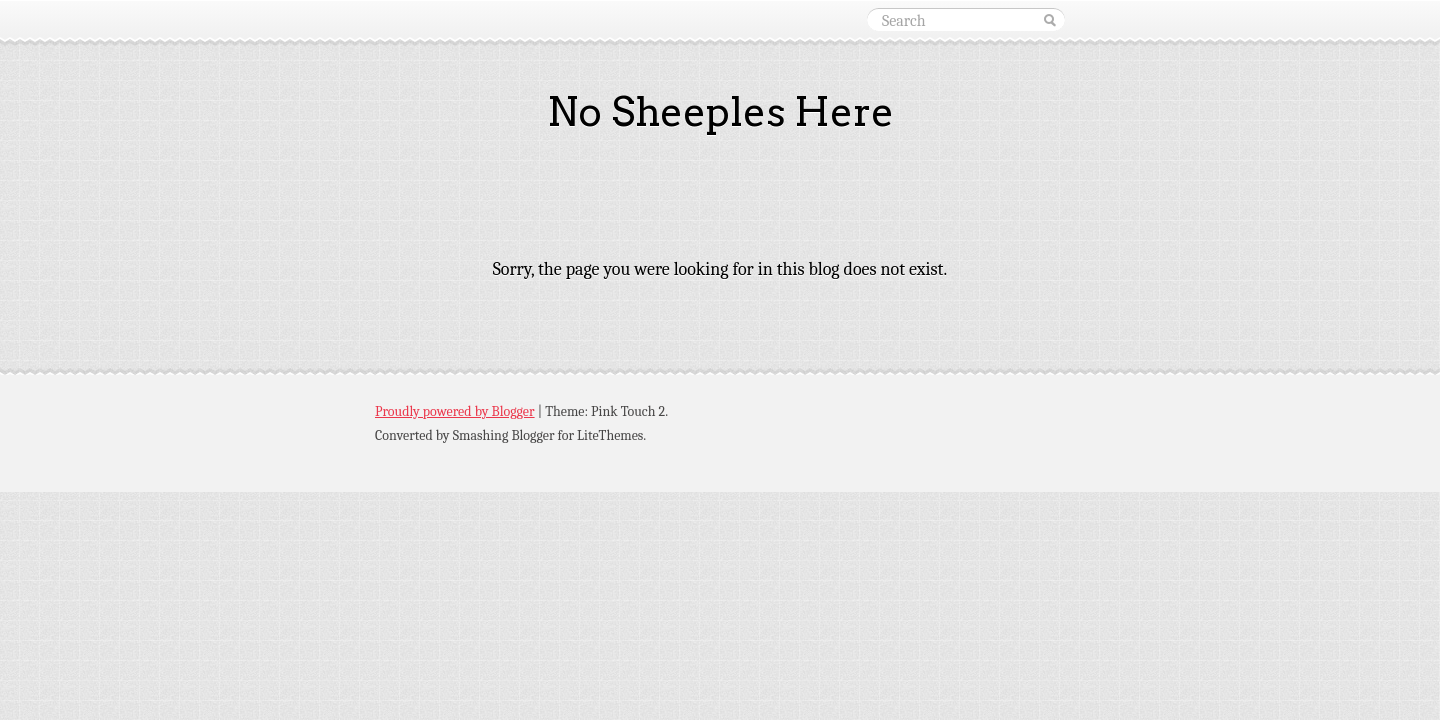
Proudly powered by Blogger (455, 411)
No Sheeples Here (720, 112)
